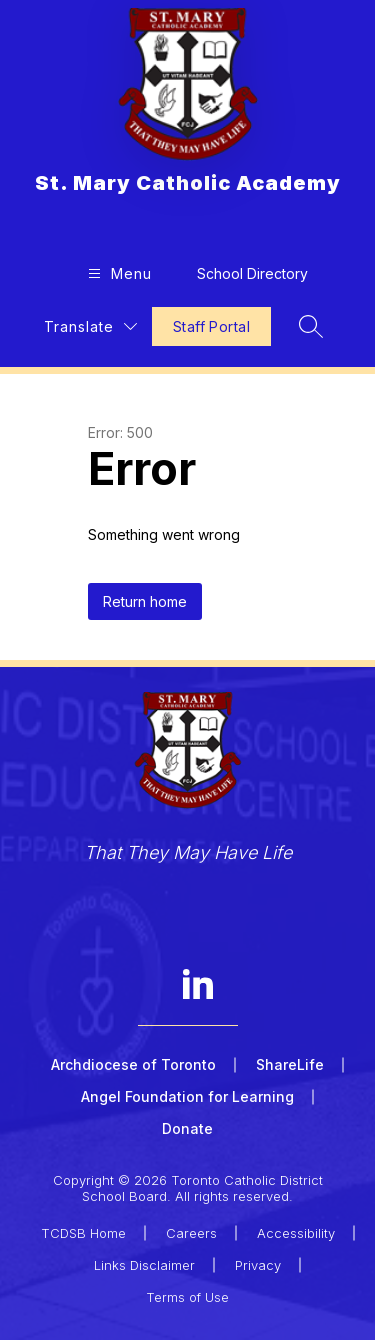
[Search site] (311, 326)
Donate (187, 1128)
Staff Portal (211, 326)
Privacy (258, 1265)
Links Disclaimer (144, 1265)
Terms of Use (187, 1297)
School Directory (252, 273)
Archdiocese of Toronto (133, 1064)
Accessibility (296, 1233)
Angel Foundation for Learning (187, 1096)
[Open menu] (117, 273)
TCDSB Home (83, 1233)
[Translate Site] (90, 326)
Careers (191, 1233)
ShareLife (290, 1064)
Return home (145, 601)
